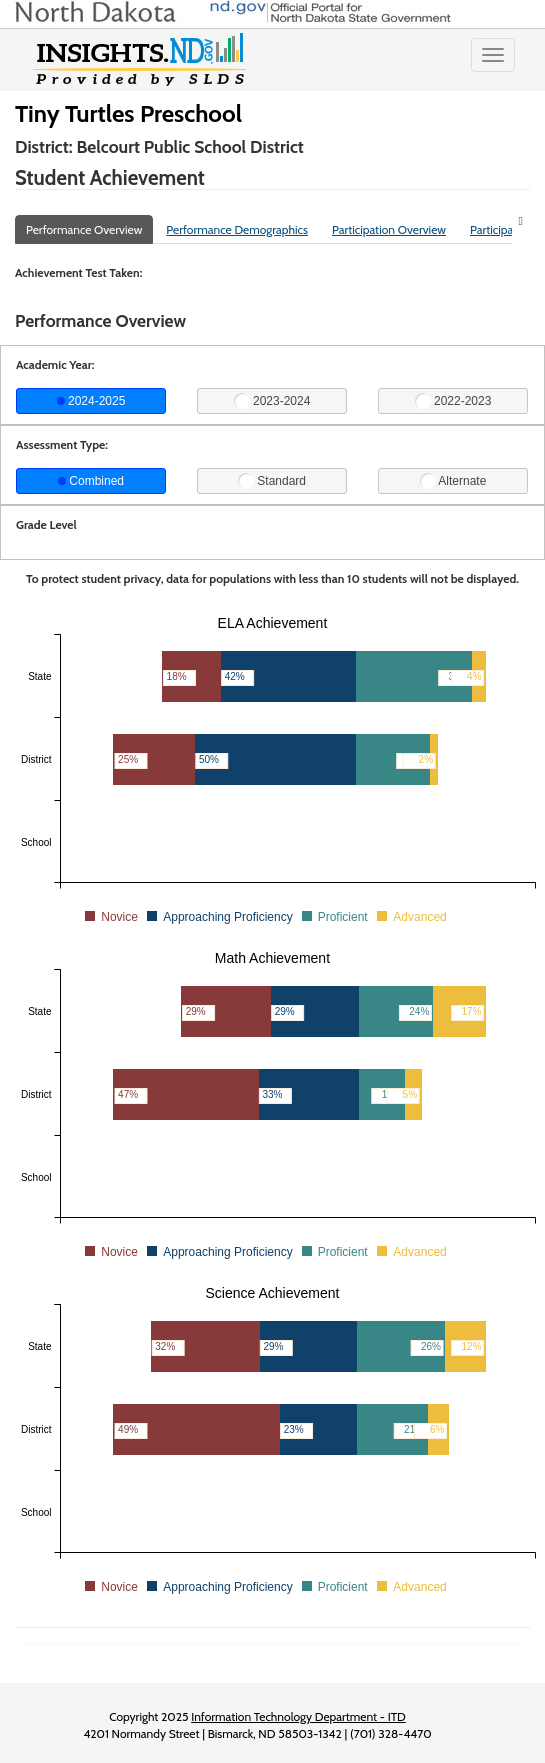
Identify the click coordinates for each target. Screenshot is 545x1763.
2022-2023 (453, 401)
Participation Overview (389, 229)
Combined (91, 481)
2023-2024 (272, 401)
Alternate (453, 481)
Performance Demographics (237, 229)
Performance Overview (84, 229)
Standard (272, 481)
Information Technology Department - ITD (298, 1716)
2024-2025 (91, 401)
